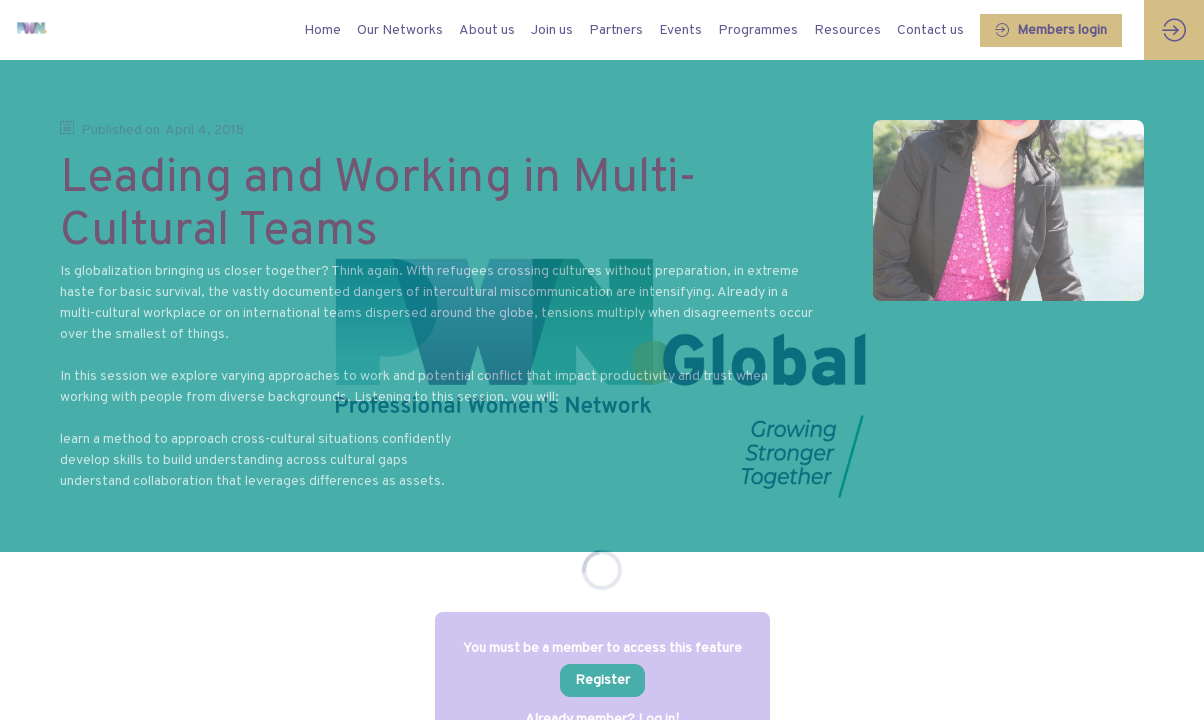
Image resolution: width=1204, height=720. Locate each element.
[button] (1051, 30)
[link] (400, 30)
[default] (322, 30)
